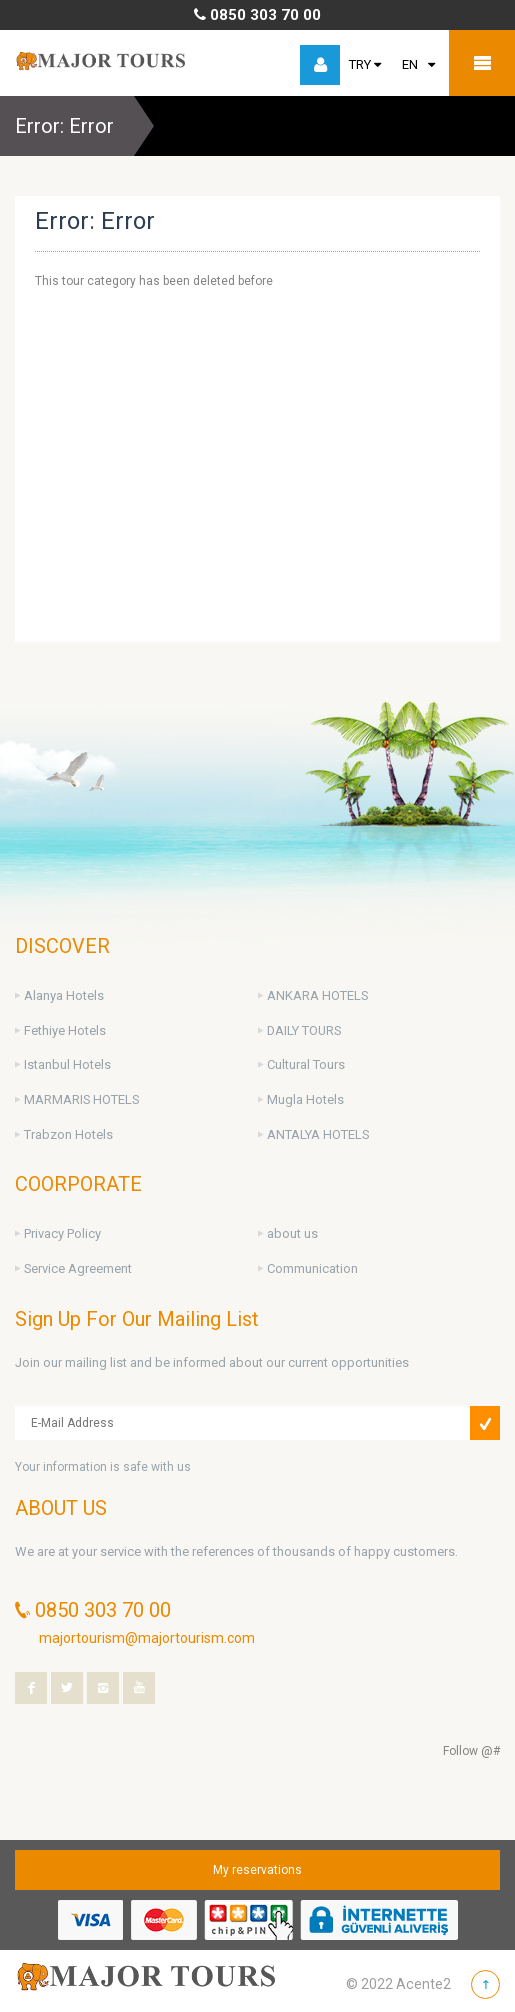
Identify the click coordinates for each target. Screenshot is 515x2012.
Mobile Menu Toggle (482, 63)
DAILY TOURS (304, 1030)
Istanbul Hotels (67, 1064)
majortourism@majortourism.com (147, 1638)
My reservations (257, 1870)
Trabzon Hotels (68, 1134)
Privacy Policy (62, 1233)
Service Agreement (78, 1268)
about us (292, 1233)
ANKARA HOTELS (317, 995)
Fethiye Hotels (65, 1030)
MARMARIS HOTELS (81, 1099)
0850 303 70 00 (257, 15)
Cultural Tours (306, 1064)
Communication (312, 1268)
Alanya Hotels (64, 995)
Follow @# (471, 1751)
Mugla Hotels (305, 1099)
